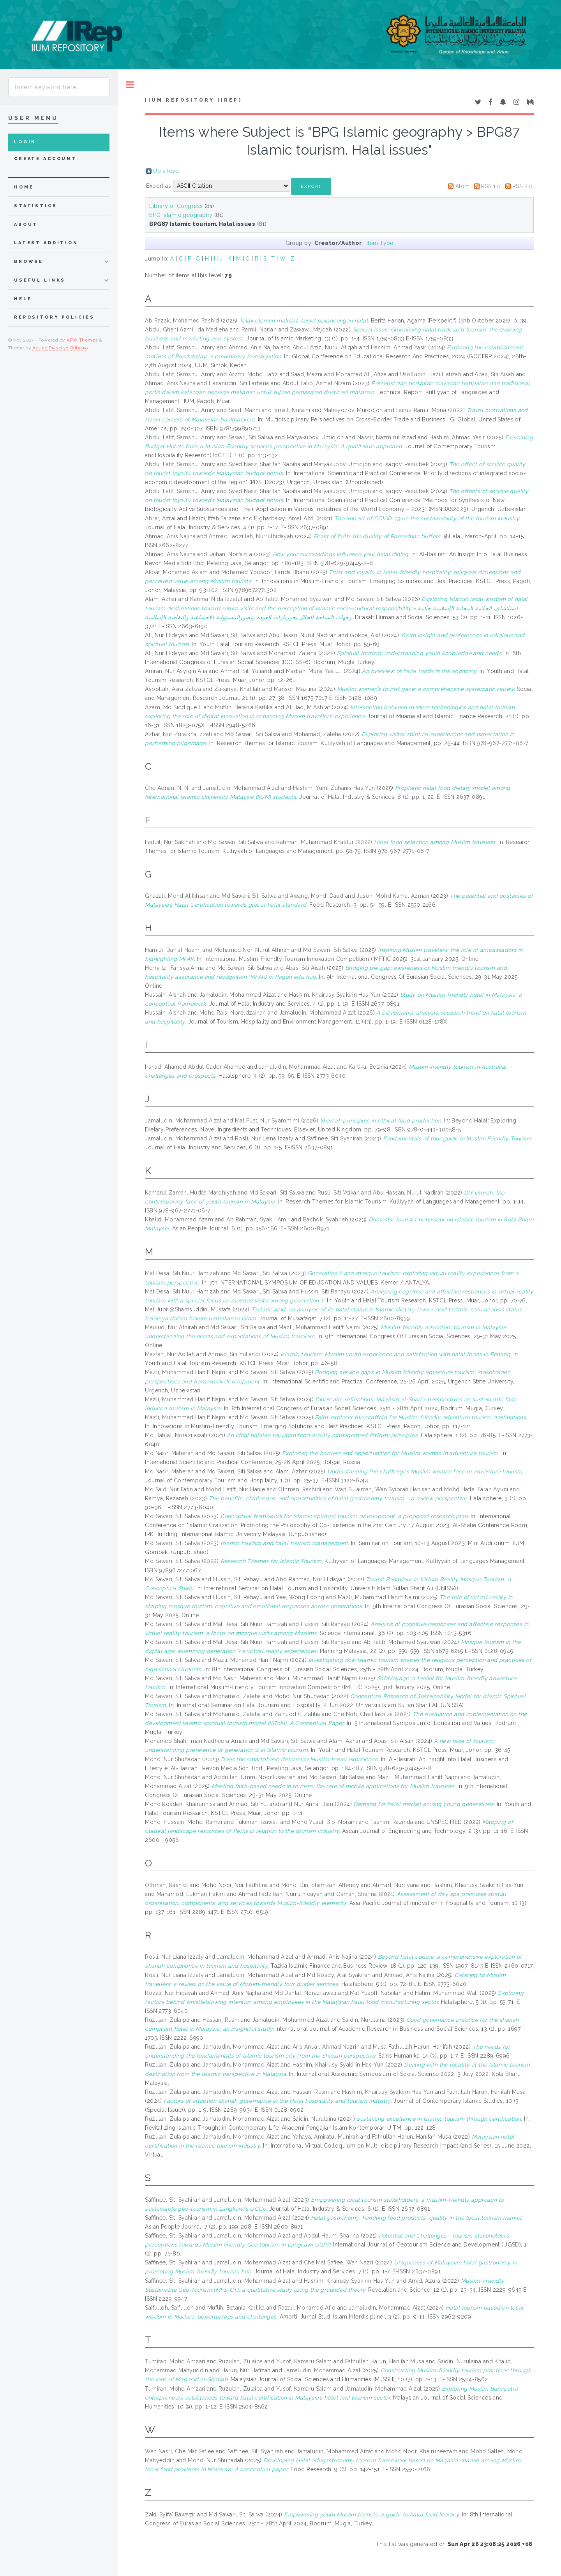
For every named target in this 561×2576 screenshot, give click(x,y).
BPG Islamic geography (180, 215)
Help (23, 298)
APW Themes (82, 340)
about (26, 224)
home (24, 187)
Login (25, 141)
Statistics (35, 205)
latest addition (46, 242)
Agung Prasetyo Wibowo (60, 348)
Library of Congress (176, 206)
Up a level (166, 171)
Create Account (45, 158)
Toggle (130, 84)
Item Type (380, 243)
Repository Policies (54, 317)
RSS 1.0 (491, 186)
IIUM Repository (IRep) (193, 100)
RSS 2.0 (522, 186)
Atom (462, 186)
